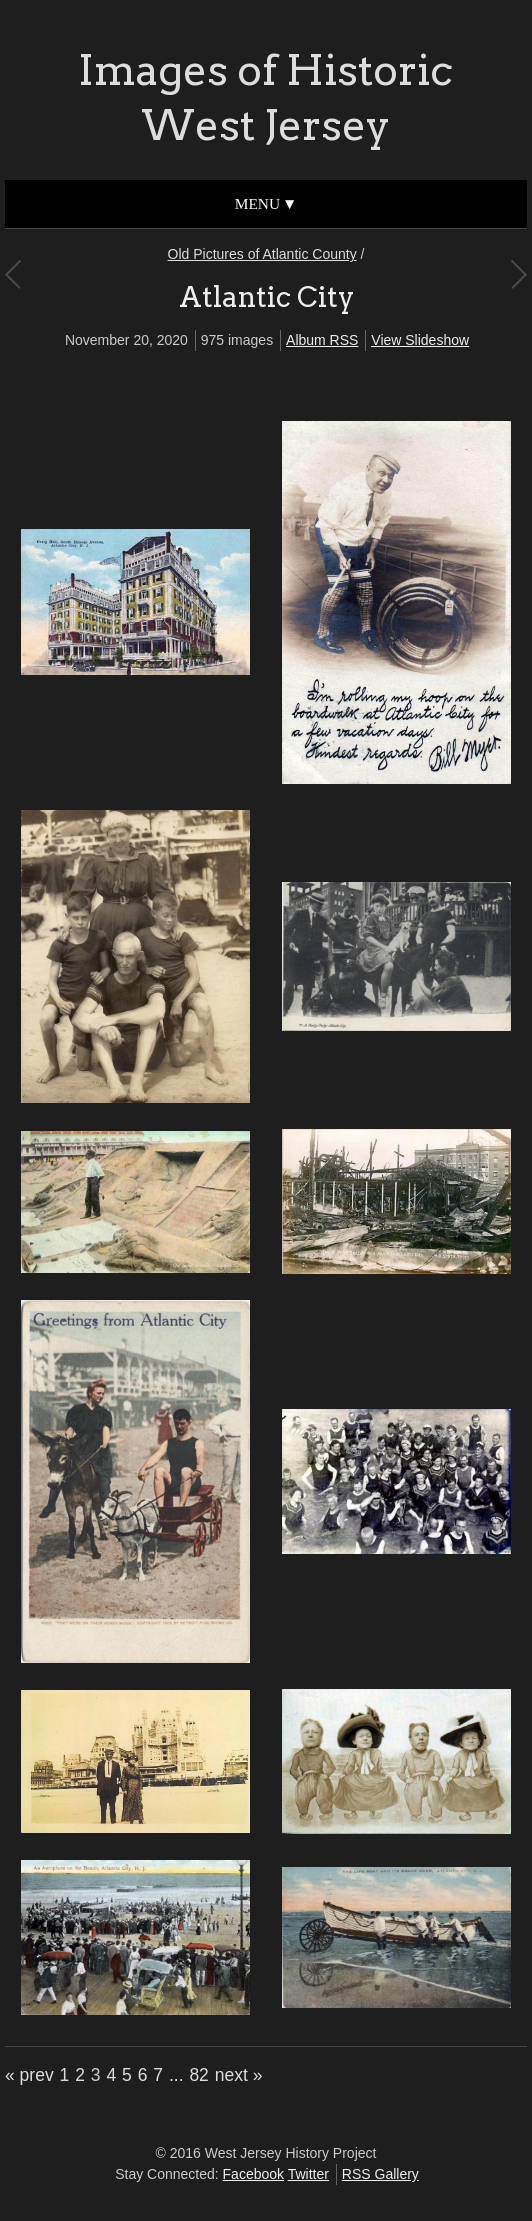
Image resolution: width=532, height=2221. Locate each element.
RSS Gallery (380, 2174)
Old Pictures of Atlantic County (262, 254)
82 (198, 2075)
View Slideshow (420, 340)
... (176, 2075)
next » (239, 2075)
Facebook (253, 2174)
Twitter (308, 2174)
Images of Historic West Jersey (265, 97)
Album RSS (322, 340)
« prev (29, 2075)
